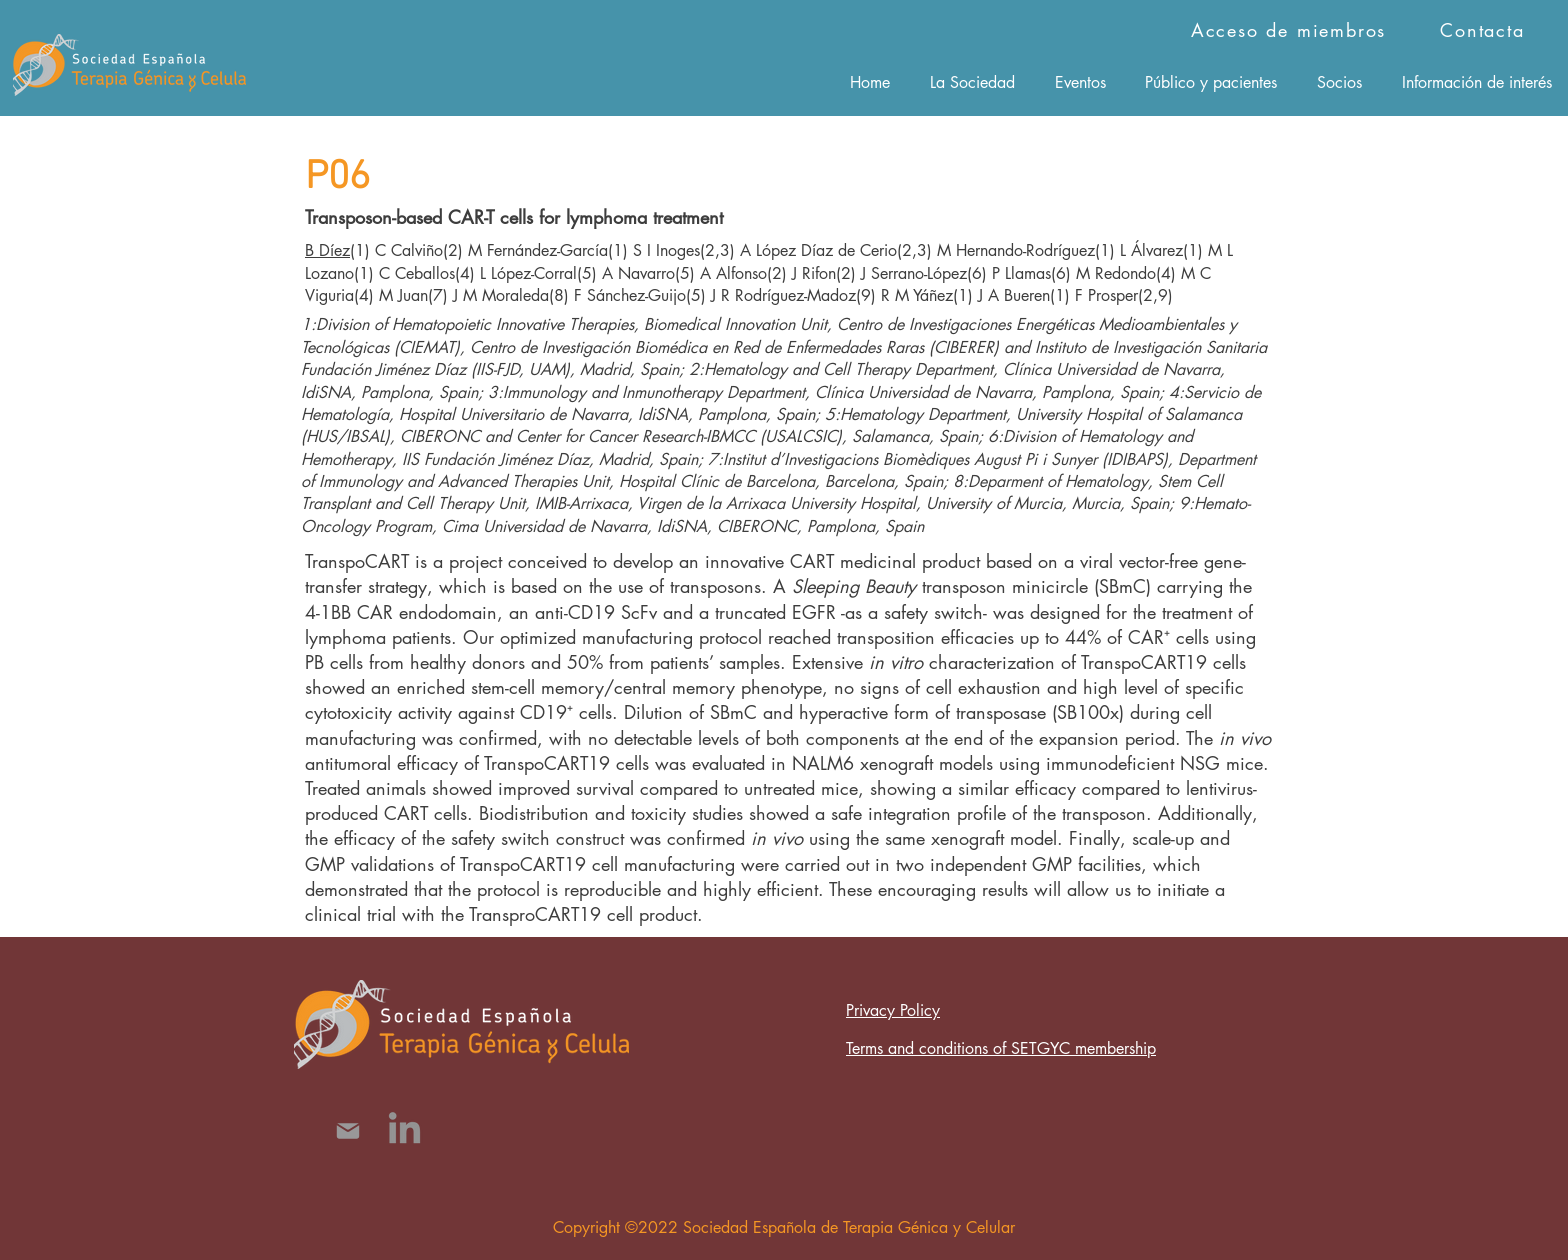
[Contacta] (1484, 30)
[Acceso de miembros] (1290, 30)
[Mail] (347, 1130)
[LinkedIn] (404, 1130)
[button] (972, 82)
